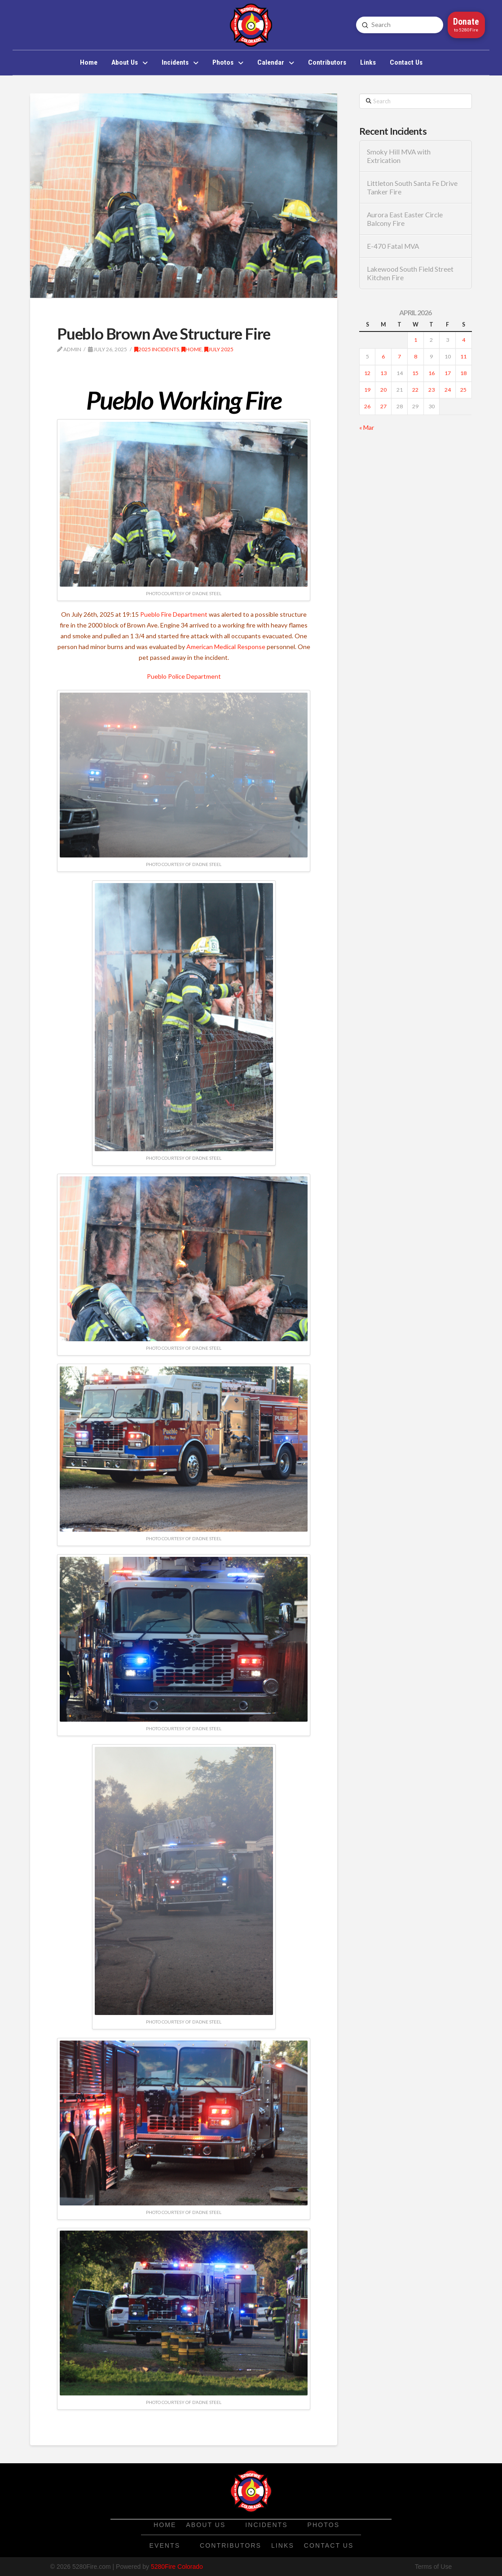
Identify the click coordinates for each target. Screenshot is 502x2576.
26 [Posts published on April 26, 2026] (367, 406)
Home (191, 349)
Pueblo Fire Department (173, 614)
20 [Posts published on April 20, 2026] (383, 389)
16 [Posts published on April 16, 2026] (431, 373)
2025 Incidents (156, 349)
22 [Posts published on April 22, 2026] (415, 389)
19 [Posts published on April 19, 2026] (367, 389)
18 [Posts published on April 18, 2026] (463, 373)
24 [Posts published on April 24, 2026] (448, 389)
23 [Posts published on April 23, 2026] (431, 389)
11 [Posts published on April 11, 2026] (463, 356)
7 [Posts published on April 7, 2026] (399, 356)
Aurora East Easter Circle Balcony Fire (405, 219)
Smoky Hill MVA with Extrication (399, 156)
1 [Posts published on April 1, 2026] (415, 339)
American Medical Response (225, 646)
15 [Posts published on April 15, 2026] (415, 373)
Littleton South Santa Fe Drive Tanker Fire (412, 187)
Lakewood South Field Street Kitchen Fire (410, 273)
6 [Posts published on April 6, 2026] (383, 356)
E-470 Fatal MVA (393, 246)
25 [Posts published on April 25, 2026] (463, 389)
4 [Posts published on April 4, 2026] (463, 339)
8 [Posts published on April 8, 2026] (415, 356)
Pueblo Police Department (184, 676)
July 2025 (218, 349)
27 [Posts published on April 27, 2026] (383, 406)
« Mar (366, 427)
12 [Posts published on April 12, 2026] (367, 373)
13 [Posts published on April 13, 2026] (383, 373)
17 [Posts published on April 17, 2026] (448, 373)
